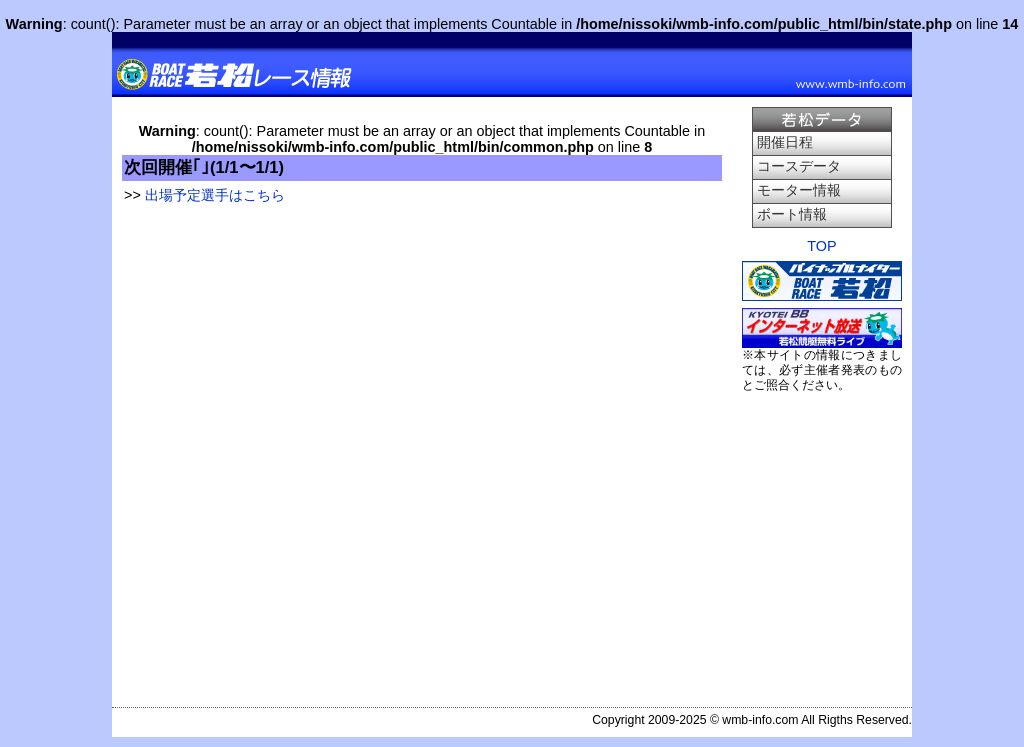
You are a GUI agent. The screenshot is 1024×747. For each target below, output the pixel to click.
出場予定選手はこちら (215, 195)
